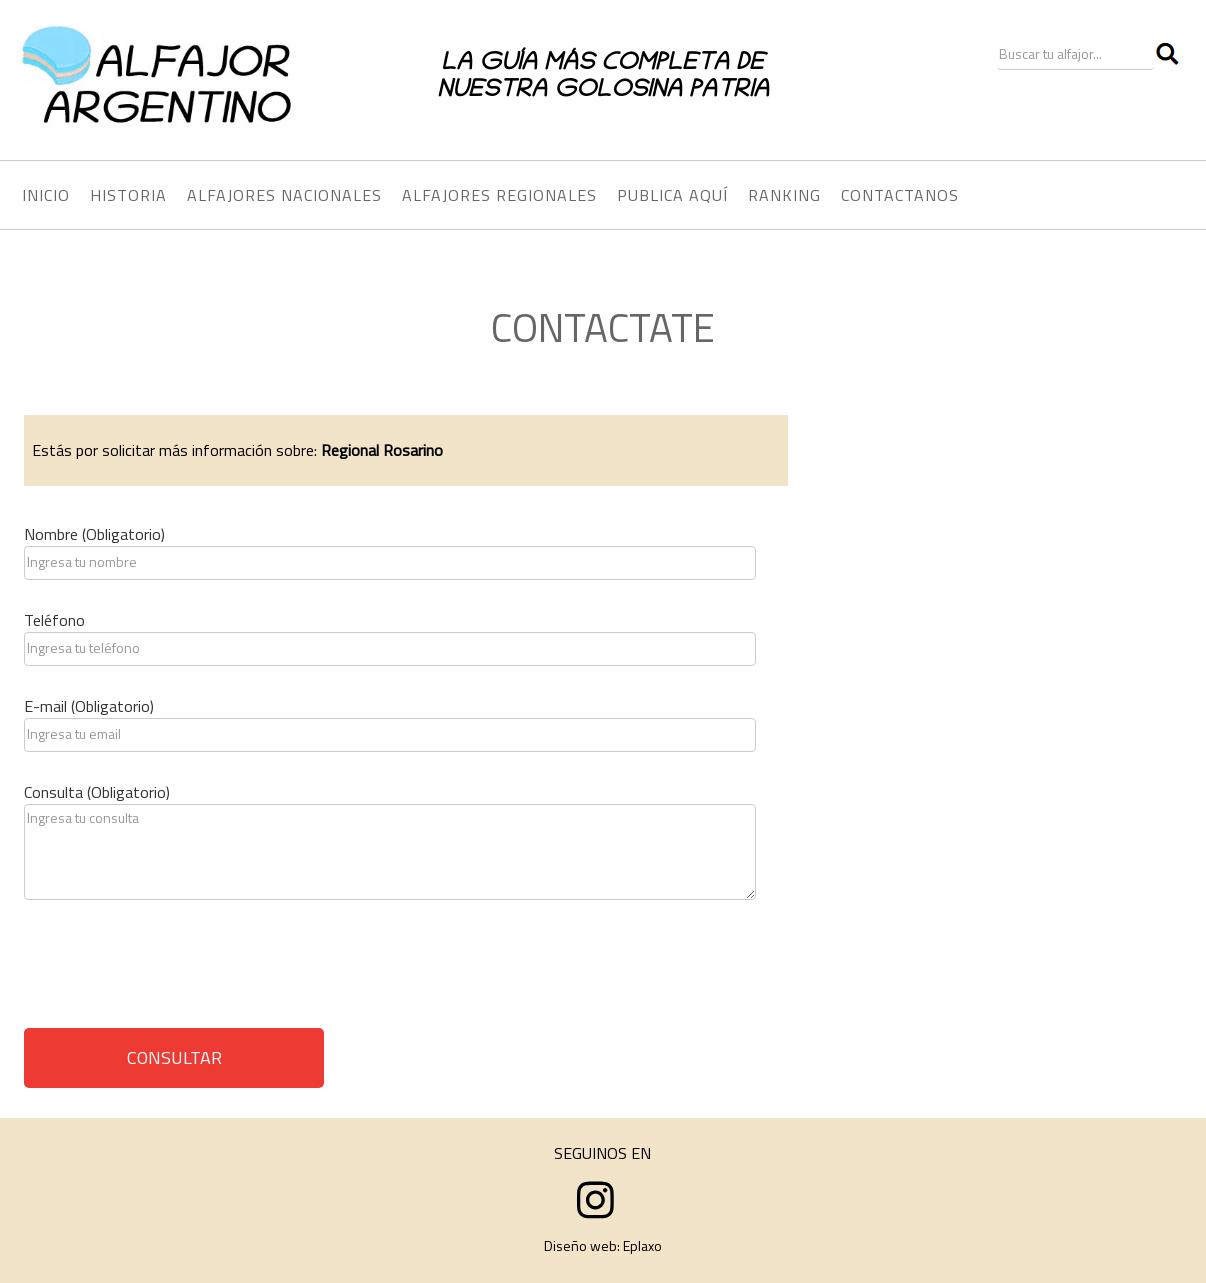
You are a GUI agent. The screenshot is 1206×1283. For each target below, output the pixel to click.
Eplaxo (642, 1245)
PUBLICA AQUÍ (672, 195)
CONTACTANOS (900, 195)
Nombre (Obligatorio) (94, 534)
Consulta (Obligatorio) (97, 792)
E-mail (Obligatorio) (89, 706)
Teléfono (54, 620)
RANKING (784, 195)
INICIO (46, 195)
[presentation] (176, 971)
